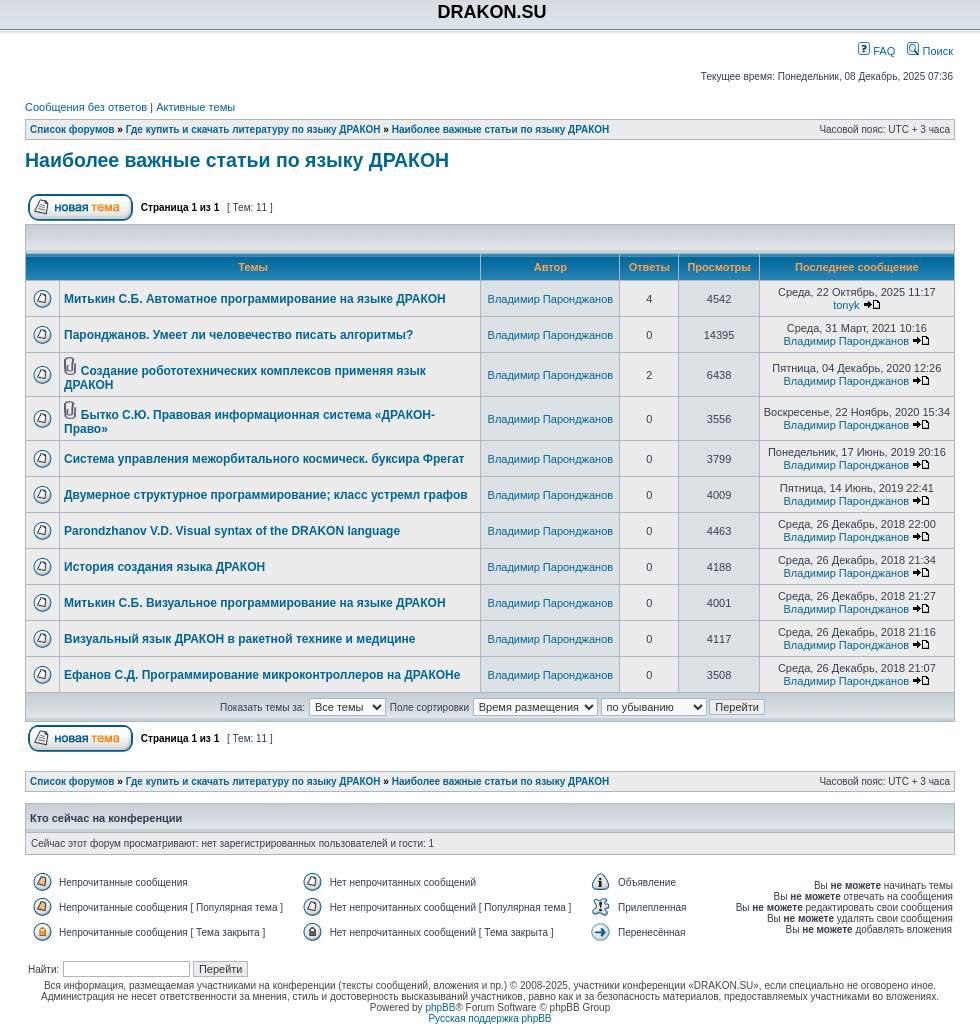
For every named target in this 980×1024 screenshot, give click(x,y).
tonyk (846, 305)
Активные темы (195, 107)
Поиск (930, 51)
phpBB (440, 1007)
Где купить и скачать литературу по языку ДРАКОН (253, 129)
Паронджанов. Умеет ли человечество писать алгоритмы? (238, 335)
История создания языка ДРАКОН (164, 567)
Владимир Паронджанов (551, 299)
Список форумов (72, 129)
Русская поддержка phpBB (489, 1018)
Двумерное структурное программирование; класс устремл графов (266, 495)
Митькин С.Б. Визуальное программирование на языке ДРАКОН (255, 603)
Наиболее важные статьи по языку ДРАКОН (501, 129)
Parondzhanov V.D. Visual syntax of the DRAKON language (232, 531)
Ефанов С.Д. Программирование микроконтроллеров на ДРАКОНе (262, 675)
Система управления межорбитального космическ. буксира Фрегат (264, 459)
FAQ (876, 51)
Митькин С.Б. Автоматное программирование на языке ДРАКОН (255, 299)
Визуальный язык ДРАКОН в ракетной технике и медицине (240, 639)
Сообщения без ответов (86, 107)
